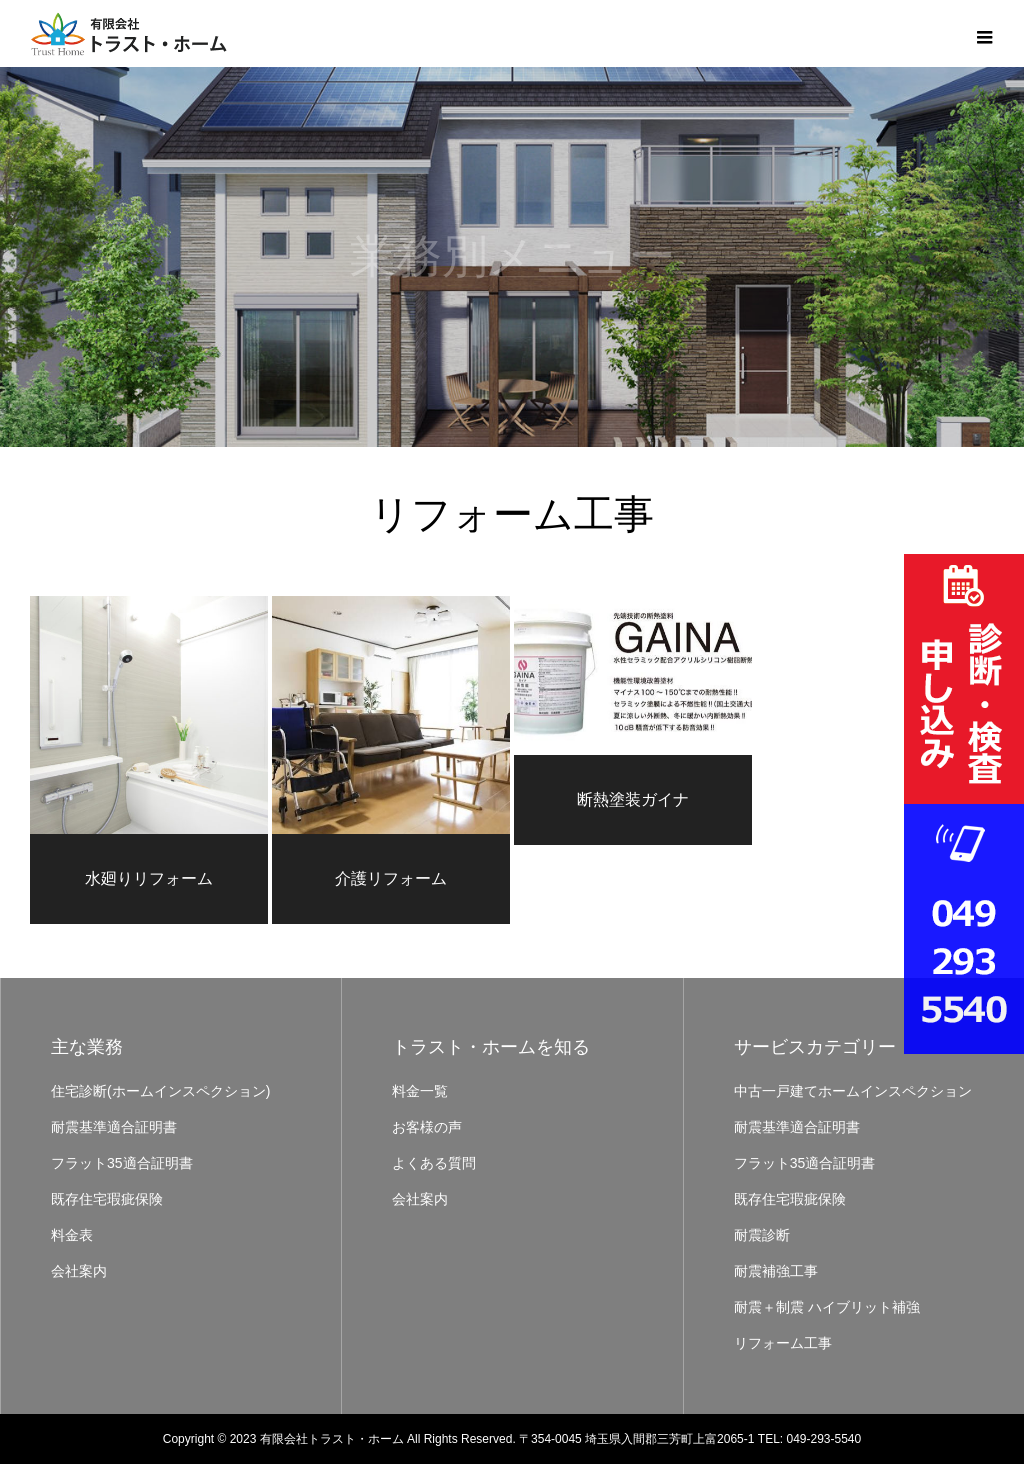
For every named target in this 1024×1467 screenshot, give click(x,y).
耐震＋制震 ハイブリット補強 (827, 1310)
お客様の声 (427, 1130)
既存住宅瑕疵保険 (107, 1202)
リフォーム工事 (783, 1346)
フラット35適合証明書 (122, 1166)
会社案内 (79, 1274)
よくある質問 (434, 1166)
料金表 (72, 1238)
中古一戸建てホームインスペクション (853, 1094)
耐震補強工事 (776, 1274)
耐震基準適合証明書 (114, 1130)
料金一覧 (420, 1094)
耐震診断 (762, 1238)
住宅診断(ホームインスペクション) (160, 1094)
